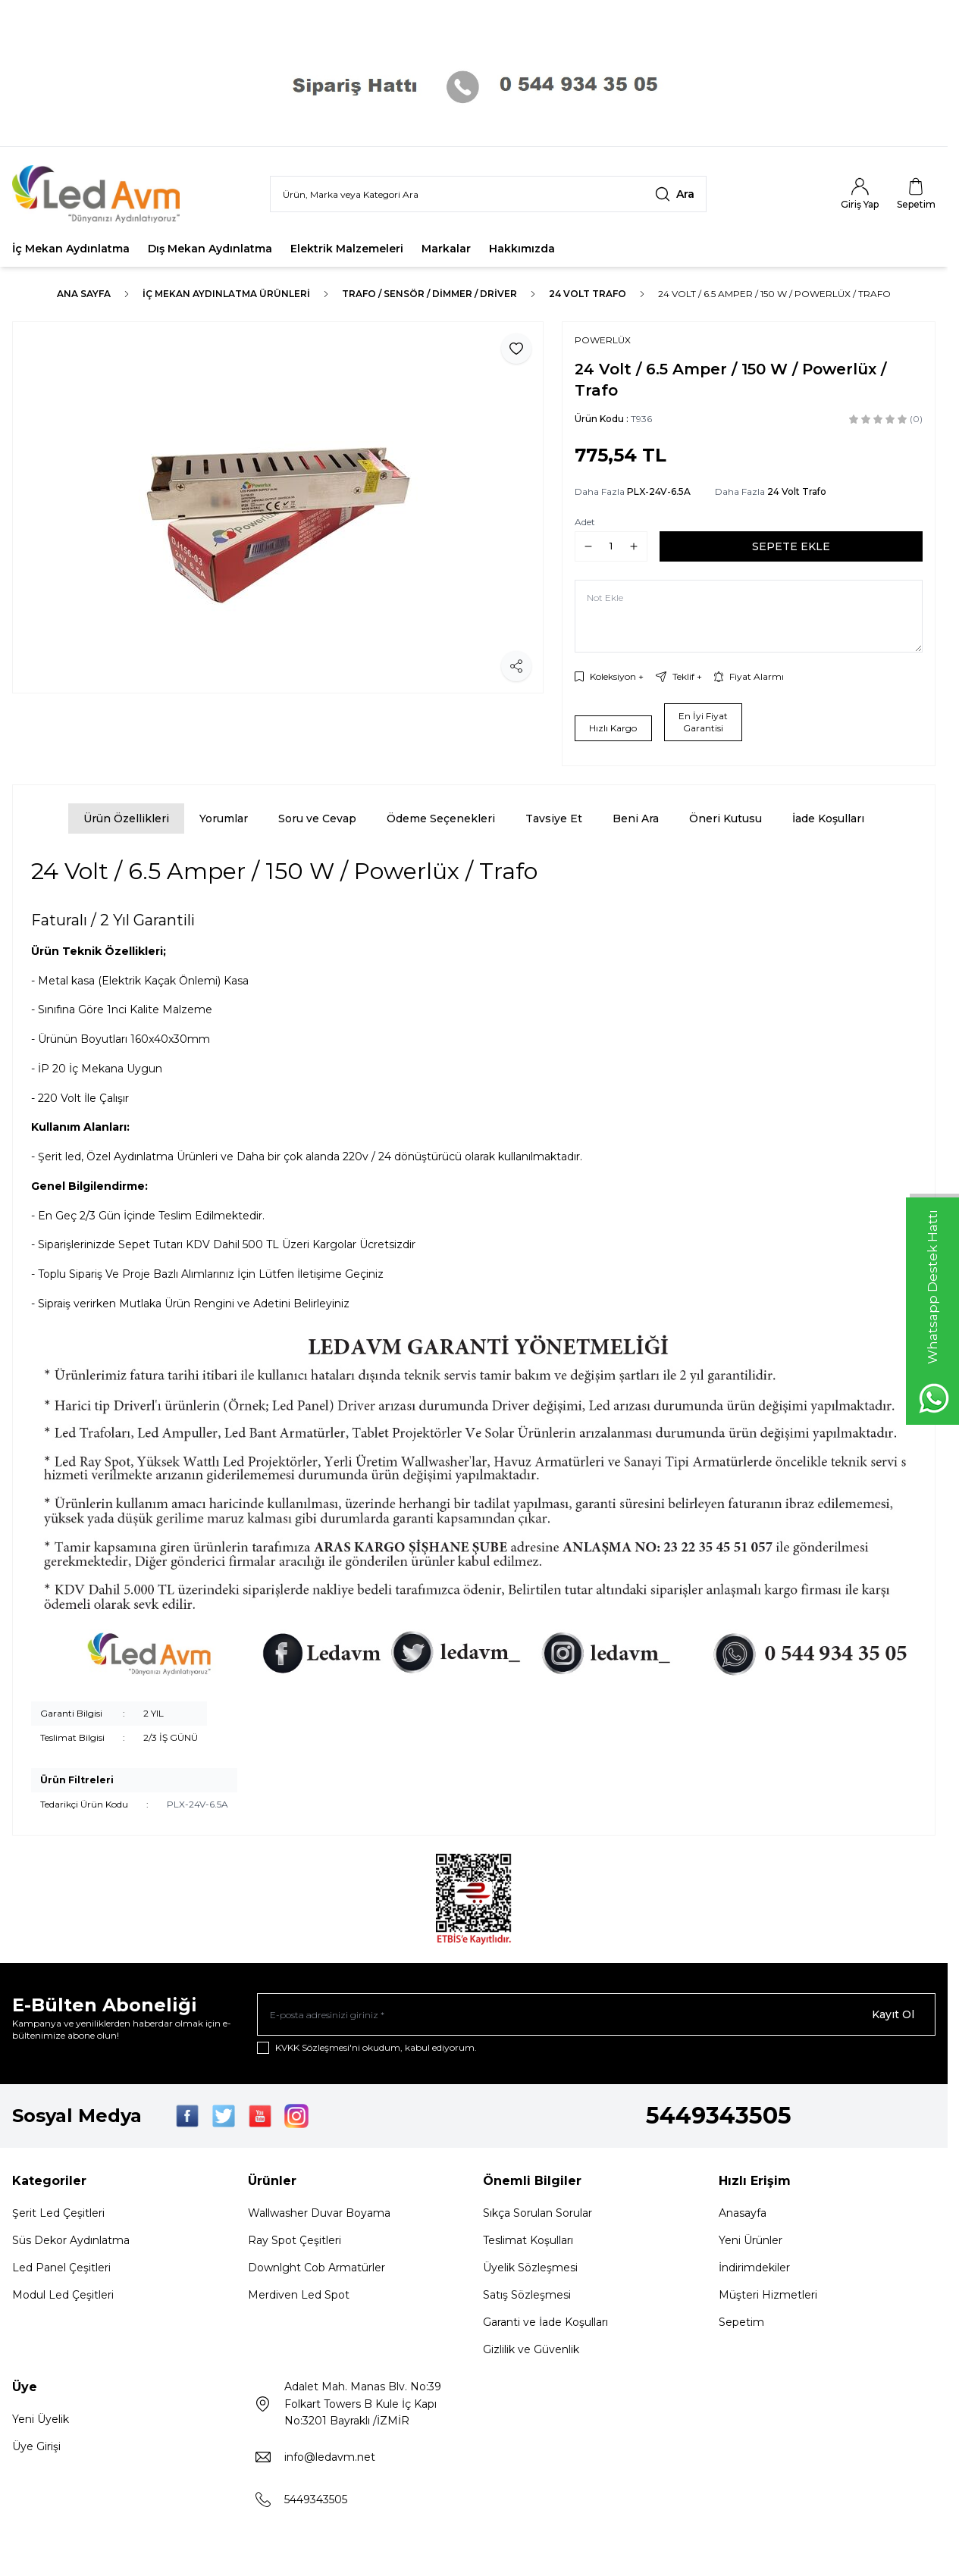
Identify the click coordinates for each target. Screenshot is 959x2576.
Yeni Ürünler (750, 2240)
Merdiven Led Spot (298, 2295)
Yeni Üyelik (40, 2419)
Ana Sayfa (84, 293)
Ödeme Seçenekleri (441, 818)
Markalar (446, 248)
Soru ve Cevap (317, 818)
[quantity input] (611, 546)
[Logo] (103, 194)
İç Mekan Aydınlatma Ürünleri (226, 293)
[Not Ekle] (749, 616)
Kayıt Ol (893, 2014)
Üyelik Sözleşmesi (530, 2267)
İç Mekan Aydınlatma (71, 248)
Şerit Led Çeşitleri (58, 2213)
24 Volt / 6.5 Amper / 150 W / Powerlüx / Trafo (774, 293)
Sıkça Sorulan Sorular (537, 2213)
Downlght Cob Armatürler (316, 2267)
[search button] (675, 194)
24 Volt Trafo (587, 293)
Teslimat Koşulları (528, 2240)
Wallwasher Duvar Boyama (319, 2213)
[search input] (488, 194)
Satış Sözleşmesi (527, 2295)
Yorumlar (223, 818)
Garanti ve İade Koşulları (545, 2322)
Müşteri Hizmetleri (768, 2295)
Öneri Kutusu (725, 818)
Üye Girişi (36, 2446)
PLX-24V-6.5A (659, 491)
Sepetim (741, 2322)
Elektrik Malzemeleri (346, 248)
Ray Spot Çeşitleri (294, 2240)
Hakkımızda (522, 248)
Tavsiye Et (553, 818)
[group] (278, 507)
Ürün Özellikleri (126, 818)
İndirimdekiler (754, 2267)
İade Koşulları (828, 818)
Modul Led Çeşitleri (63, 2295)
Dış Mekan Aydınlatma (210, 248)
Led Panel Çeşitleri (61, 2267)
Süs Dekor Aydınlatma (71, 2240)
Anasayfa (742, 2213)
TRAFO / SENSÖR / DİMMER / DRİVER (429, 293)
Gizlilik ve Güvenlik (531, 2349)
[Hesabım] (860, 194)
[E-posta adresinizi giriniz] (596, 2014)
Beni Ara (636, 818)
